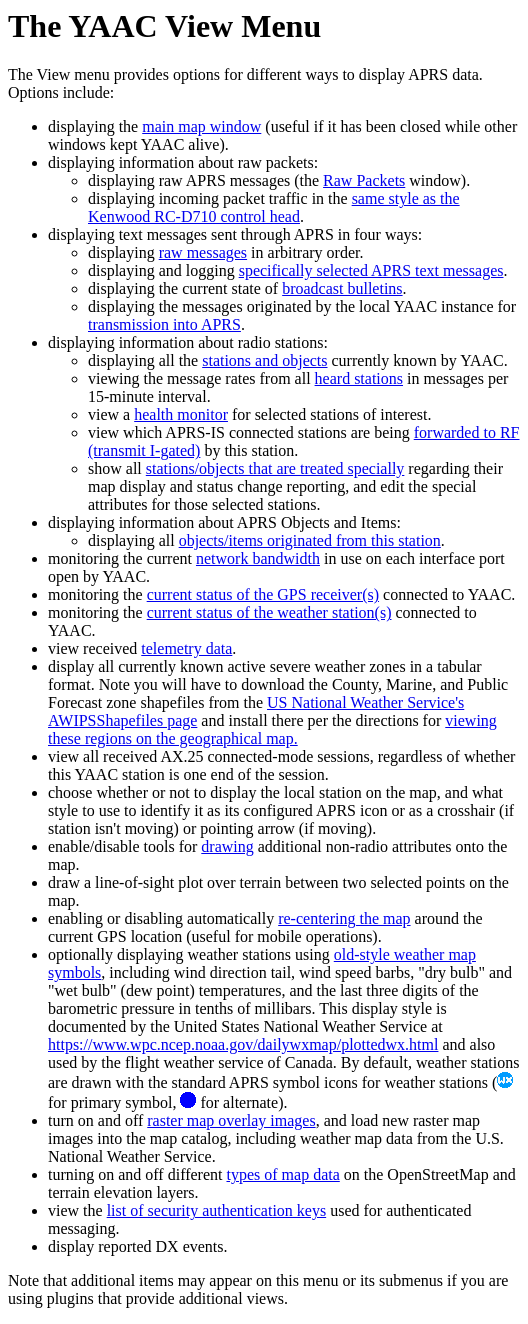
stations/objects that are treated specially (275, 468)
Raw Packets (364, 180)
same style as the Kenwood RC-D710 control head (274, 207)
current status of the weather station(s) (269, 612)
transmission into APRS (164, 324)
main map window (201, 126)
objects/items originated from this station (310, 540)
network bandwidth (258, 558)
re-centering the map (344, 918)
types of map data (282, 1174)
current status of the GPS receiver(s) (263, 594)
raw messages (203, 252)
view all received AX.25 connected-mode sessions (209, 756)
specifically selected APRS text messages (371, 270)
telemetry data (186, 648)
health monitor (181, 414)
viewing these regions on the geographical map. (272, 729)
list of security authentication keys (217, 1210)
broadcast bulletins (342, 288)
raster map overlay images (231, 1120)
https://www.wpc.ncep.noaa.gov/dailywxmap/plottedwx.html (243, 1044)
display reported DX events (136, 1246)
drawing (227, 846)
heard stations (359, 378)
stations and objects (264, 360)
